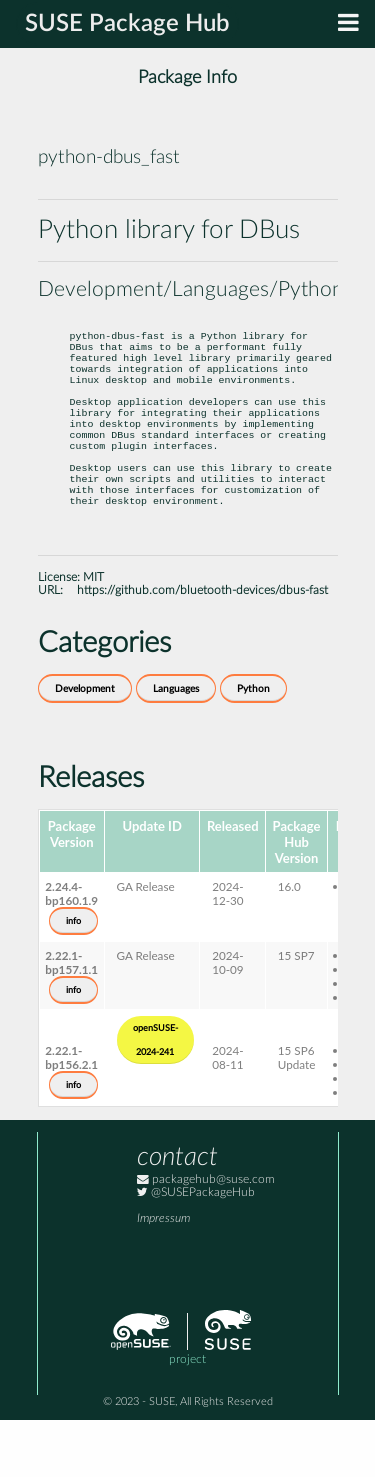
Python (253, 746)
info (73, 978)
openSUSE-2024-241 (155, 1097)
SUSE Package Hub (127, 24)
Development (85, 746)
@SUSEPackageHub (196, 1249)
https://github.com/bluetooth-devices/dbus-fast (202, 647)
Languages (176, 746)
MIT (93, 634)
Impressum (163, 1275)
